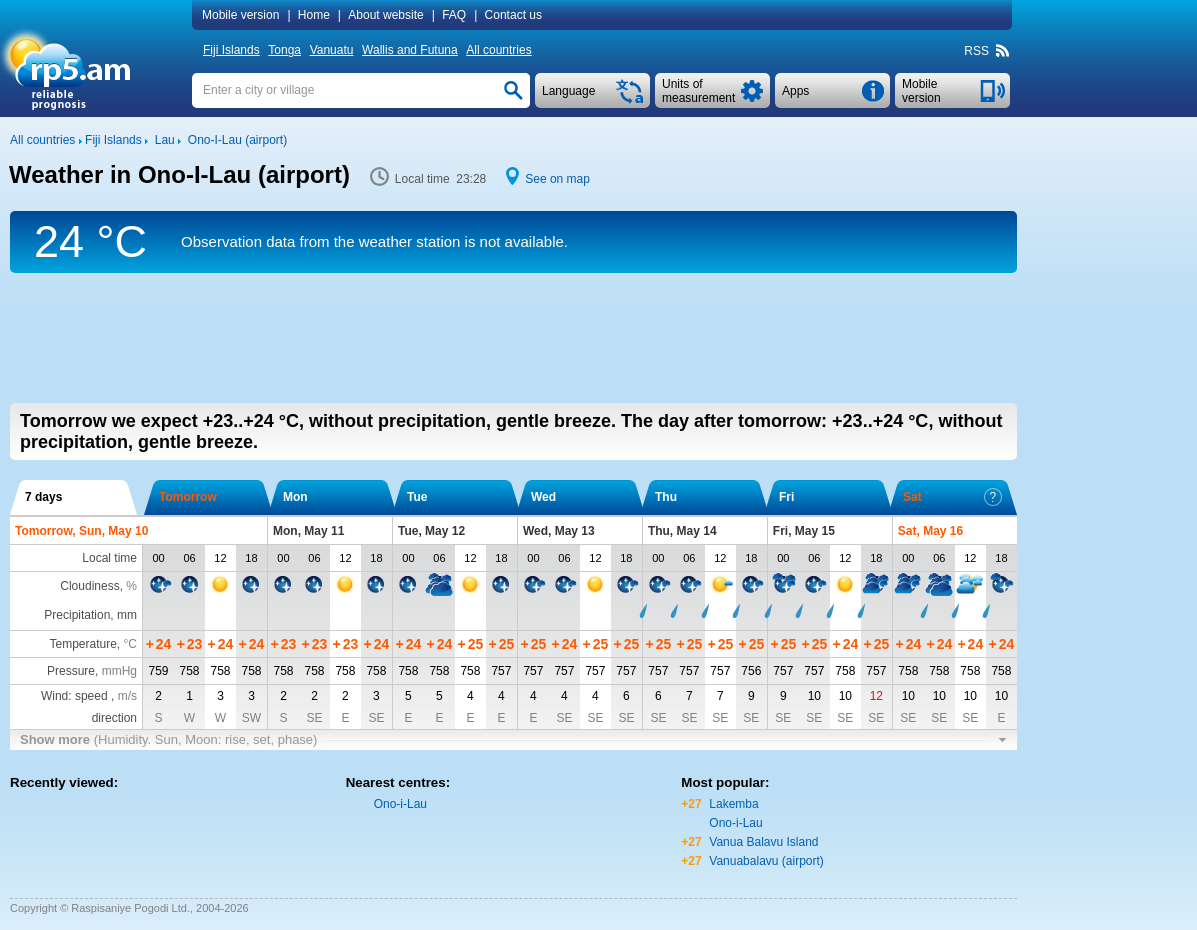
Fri (786, 497)
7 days (43, 497)
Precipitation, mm (90, 615)
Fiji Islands (231, 50)
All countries (498, 50)
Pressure (71, 671)
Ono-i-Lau (400, 804)
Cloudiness (89, 586)
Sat (952, 497)
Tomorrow (188, 497)
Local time (109, 558)
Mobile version (240, 15)
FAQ (454, 15)
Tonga (284, 50)
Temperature (82, 644)
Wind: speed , (89, 696)
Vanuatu (332, 50)
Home (314, 15)
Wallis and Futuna (410, 50)
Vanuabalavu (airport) (766, 861)
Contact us (513, 15)
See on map (557, 179)
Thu (666, 497)
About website (385, 15)
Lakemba (733, 804)
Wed (543, 497)
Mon (295, 497)
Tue (417, 497)
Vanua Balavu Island (763, 842)
